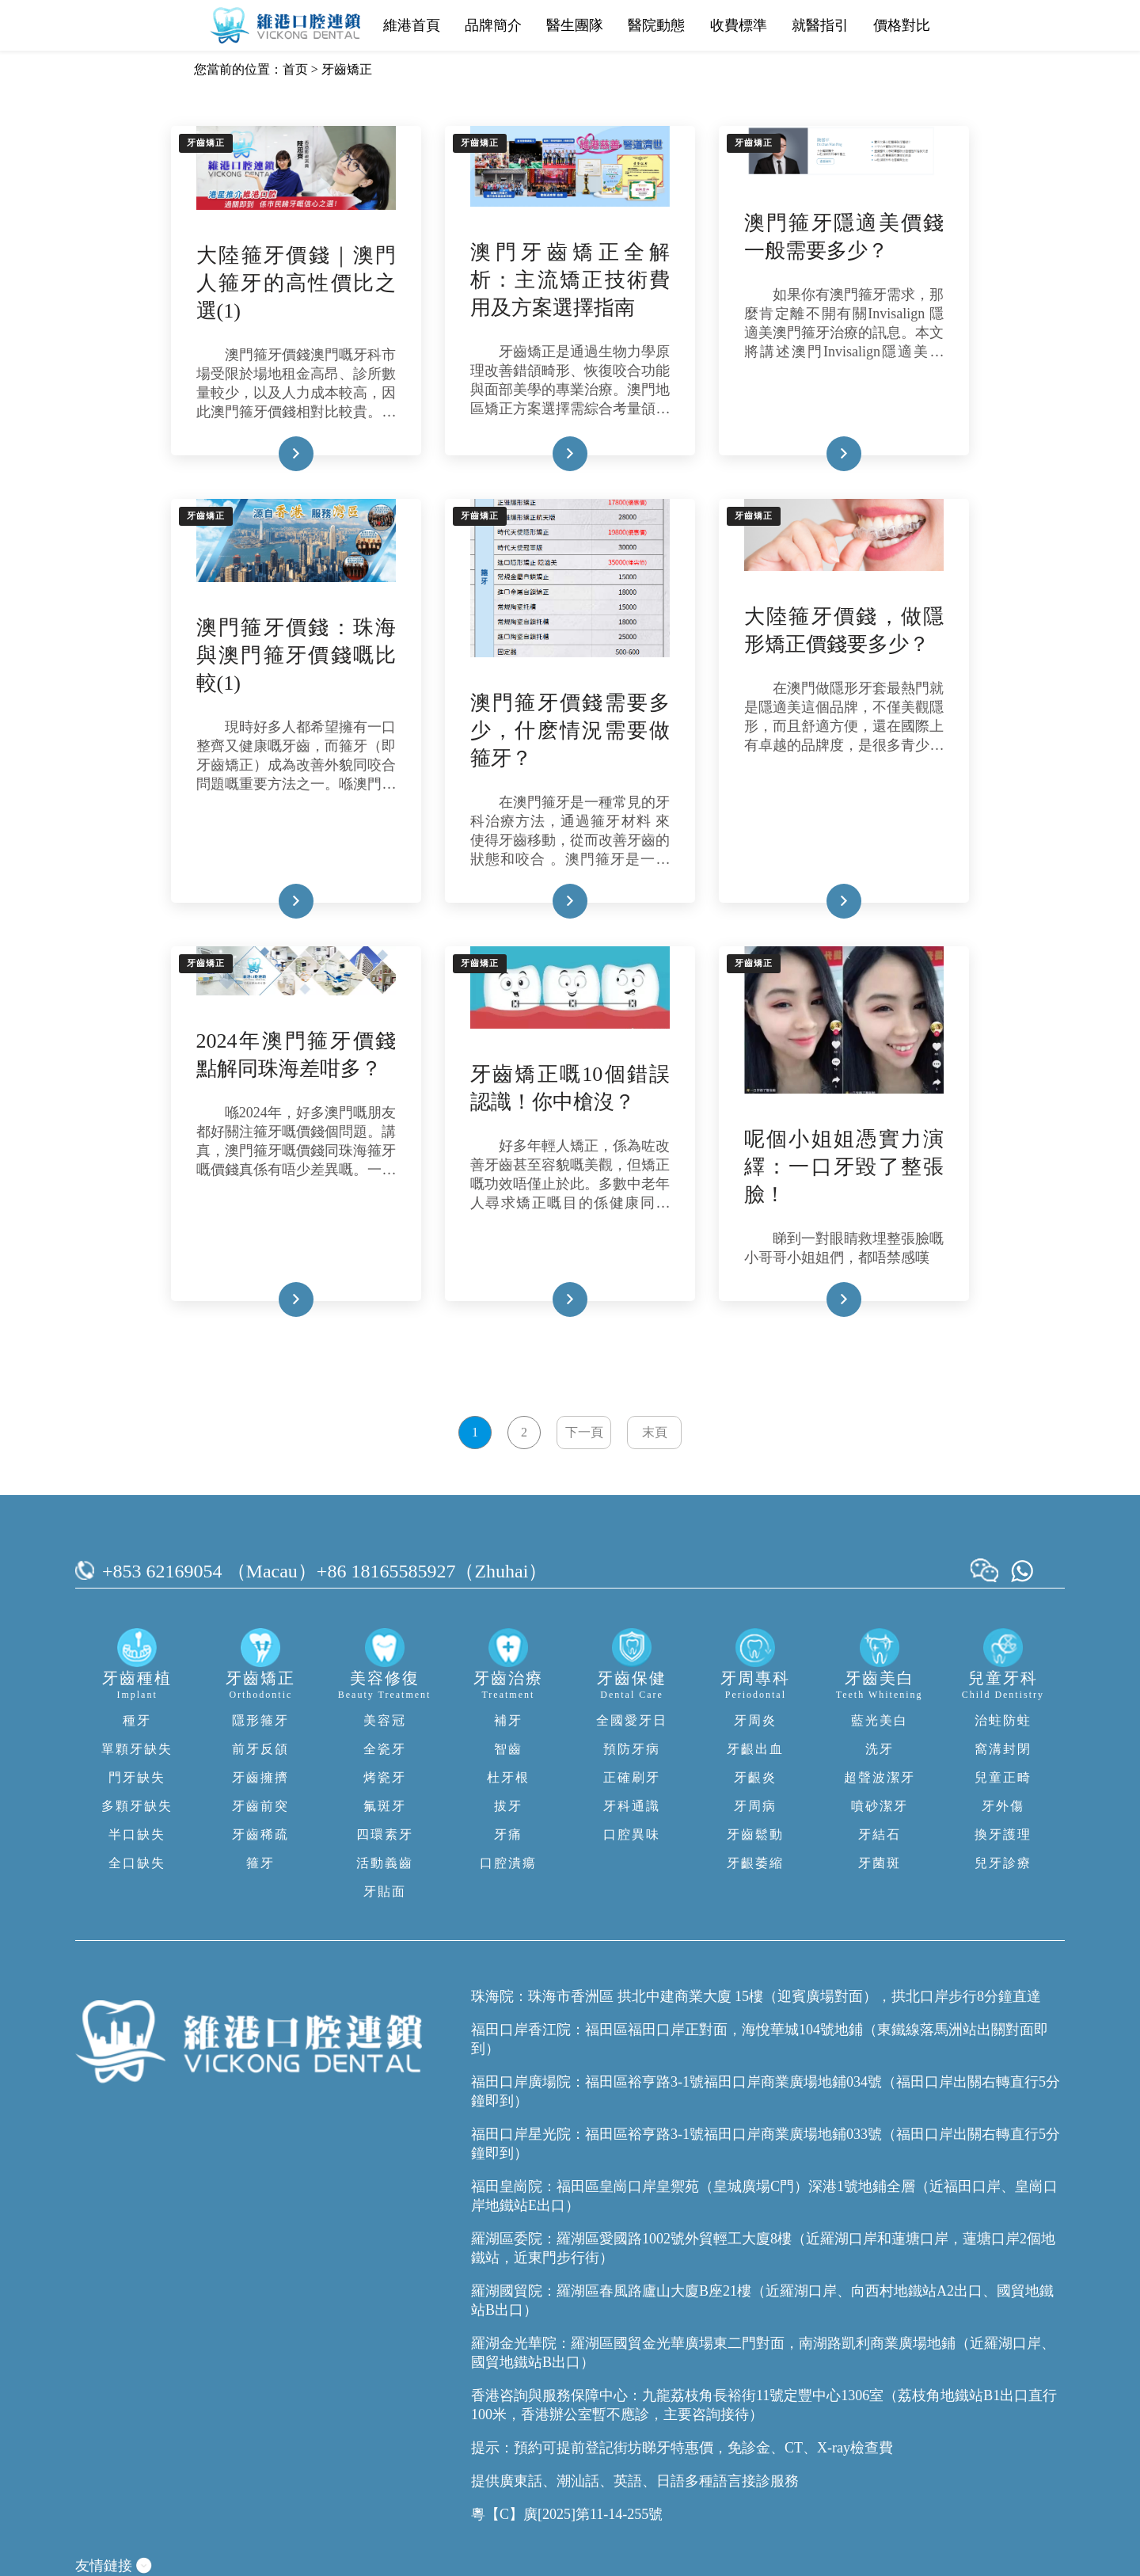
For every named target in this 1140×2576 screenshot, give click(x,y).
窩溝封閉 (1003, 1749)
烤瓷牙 (384, 1777)
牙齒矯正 (346, 69)
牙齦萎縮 (755, 1863)
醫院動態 (656, 25)
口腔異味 (631, 1834)
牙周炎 (755, 1720)
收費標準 (738, 25)
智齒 (508, 1749)
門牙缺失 (136, 1777)
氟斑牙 (384, 1806)
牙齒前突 (260, 1806)
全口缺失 (136, 1863)
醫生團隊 (574, 25)
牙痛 (508, 1834)
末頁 (654, 1432)
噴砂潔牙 (879, 1806)
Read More (271, 454)
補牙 (508, 1720)
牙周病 (755, 1806)
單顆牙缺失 (137, 1749)
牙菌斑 (879, 1863)
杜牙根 (508, 1777)
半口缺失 (136, 1834)
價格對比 (901, 25)
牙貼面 (384, 1891)
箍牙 (260, 1863)
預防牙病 (631, 1749)
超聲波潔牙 (879, 1777)
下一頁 (584, 1432)
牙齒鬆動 (755, 1834)
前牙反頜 (260, 1749)
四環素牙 (384, 1834)
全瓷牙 (384, 1749)
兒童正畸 (1003, 1777)
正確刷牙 (631, 1777)
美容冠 (384, 1720)
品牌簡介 (493, 25)
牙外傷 (1003, 1806)
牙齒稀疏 (260, 1834)
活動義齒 (384, 1863)
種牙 (137, 1720)
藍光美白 (879, 1720)
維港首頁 (411, 25)
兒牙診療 (1003, 1863)
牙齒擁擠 (260, 1777)
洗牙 (879, 1749)
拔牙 (508, 1806)
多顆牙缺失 (137, 1806)
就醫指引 (820, 25)
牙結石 (879, 1834)
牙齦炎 (755, 1777)
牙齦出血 (755, 1749)
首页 (295, 69)
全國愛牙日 (631, 1720)
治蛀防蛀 (1003, 1720)
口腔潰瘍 (508, 1863)
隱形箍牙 (260, 1720)
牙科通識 (631, 1806)
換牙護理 (1003, 1834)
